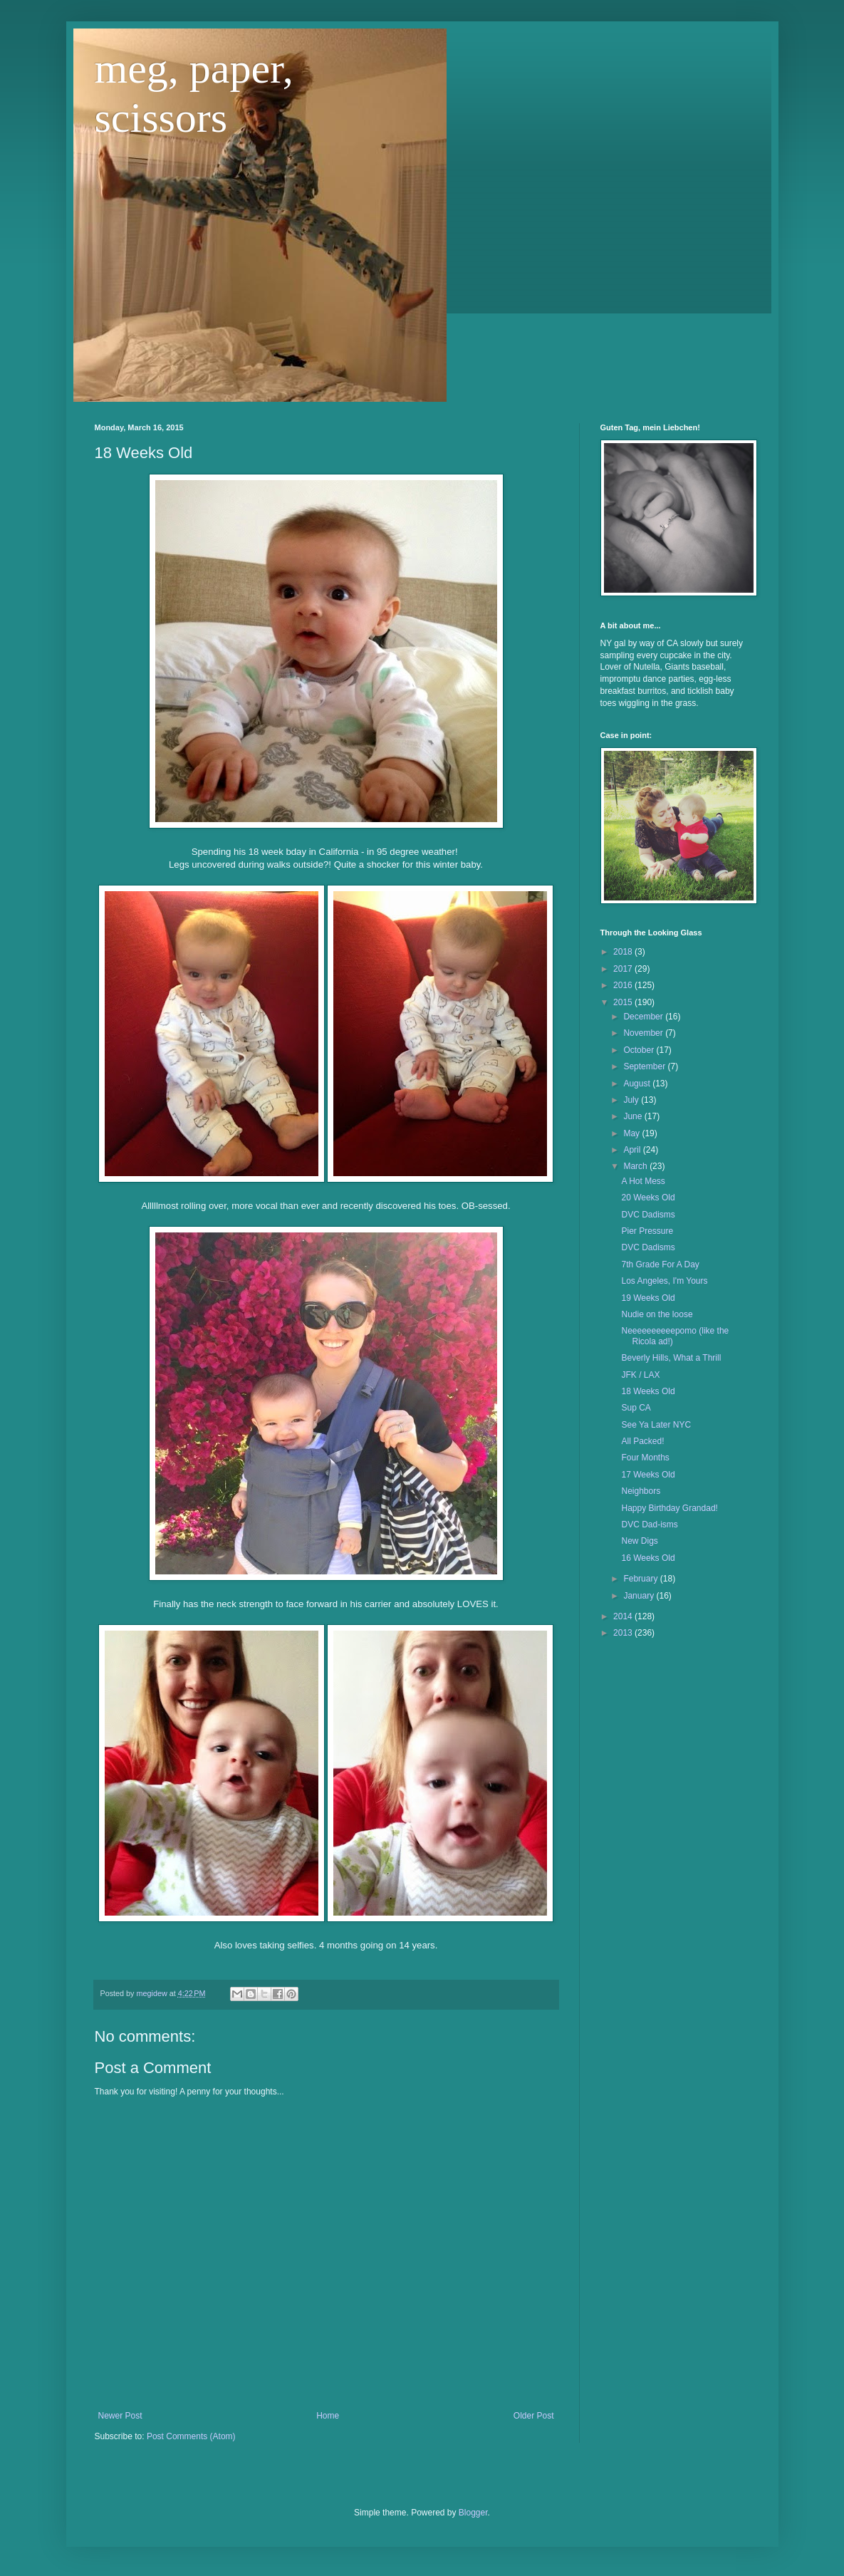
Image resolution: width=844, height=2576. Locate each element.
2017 (624, 969)
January (639, 1596)
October (639, 1050)
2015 (624, 1002)
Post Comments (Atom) (191, 2436)
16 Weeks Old (647, 1558)
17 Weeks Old (647, 1475)
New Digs (639, 1541)
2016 (624, 985)
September (645, 1066)
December (644, 1017)
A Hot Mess (643, 1181)
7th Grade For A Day (660, 1264)
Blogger (473, 2513)
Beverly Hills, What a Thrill (671, 1358)
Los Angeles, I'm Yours (664, 1281)
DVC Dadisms (647, 1215)
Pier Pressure (647, 1231)
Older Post (534, 2416)
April (632, 1150)
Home (327, 2416)
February (641, 1579)
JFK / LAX (640, 1375)
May (632, 1133)
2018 (624, 952)
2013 (624, 1633)
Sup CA (635, 1408)
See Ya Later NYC (656, 1425)
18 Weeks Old (647, 1391)
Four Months (645, 1458)
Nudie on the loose (656, 1314)
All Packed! (642, 1441)
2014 (624, 1616)
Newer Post (120, 2416)
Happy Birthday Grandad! (669, 1508)
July (632, 1100)
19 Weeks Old (647, 1298)
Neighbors (640, 1491)
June (633, 1116)
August (637, 1084)
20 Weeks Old (647, 1198)
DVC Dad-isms (649, 1525)
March (636, 1166)
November (644, 1033)
